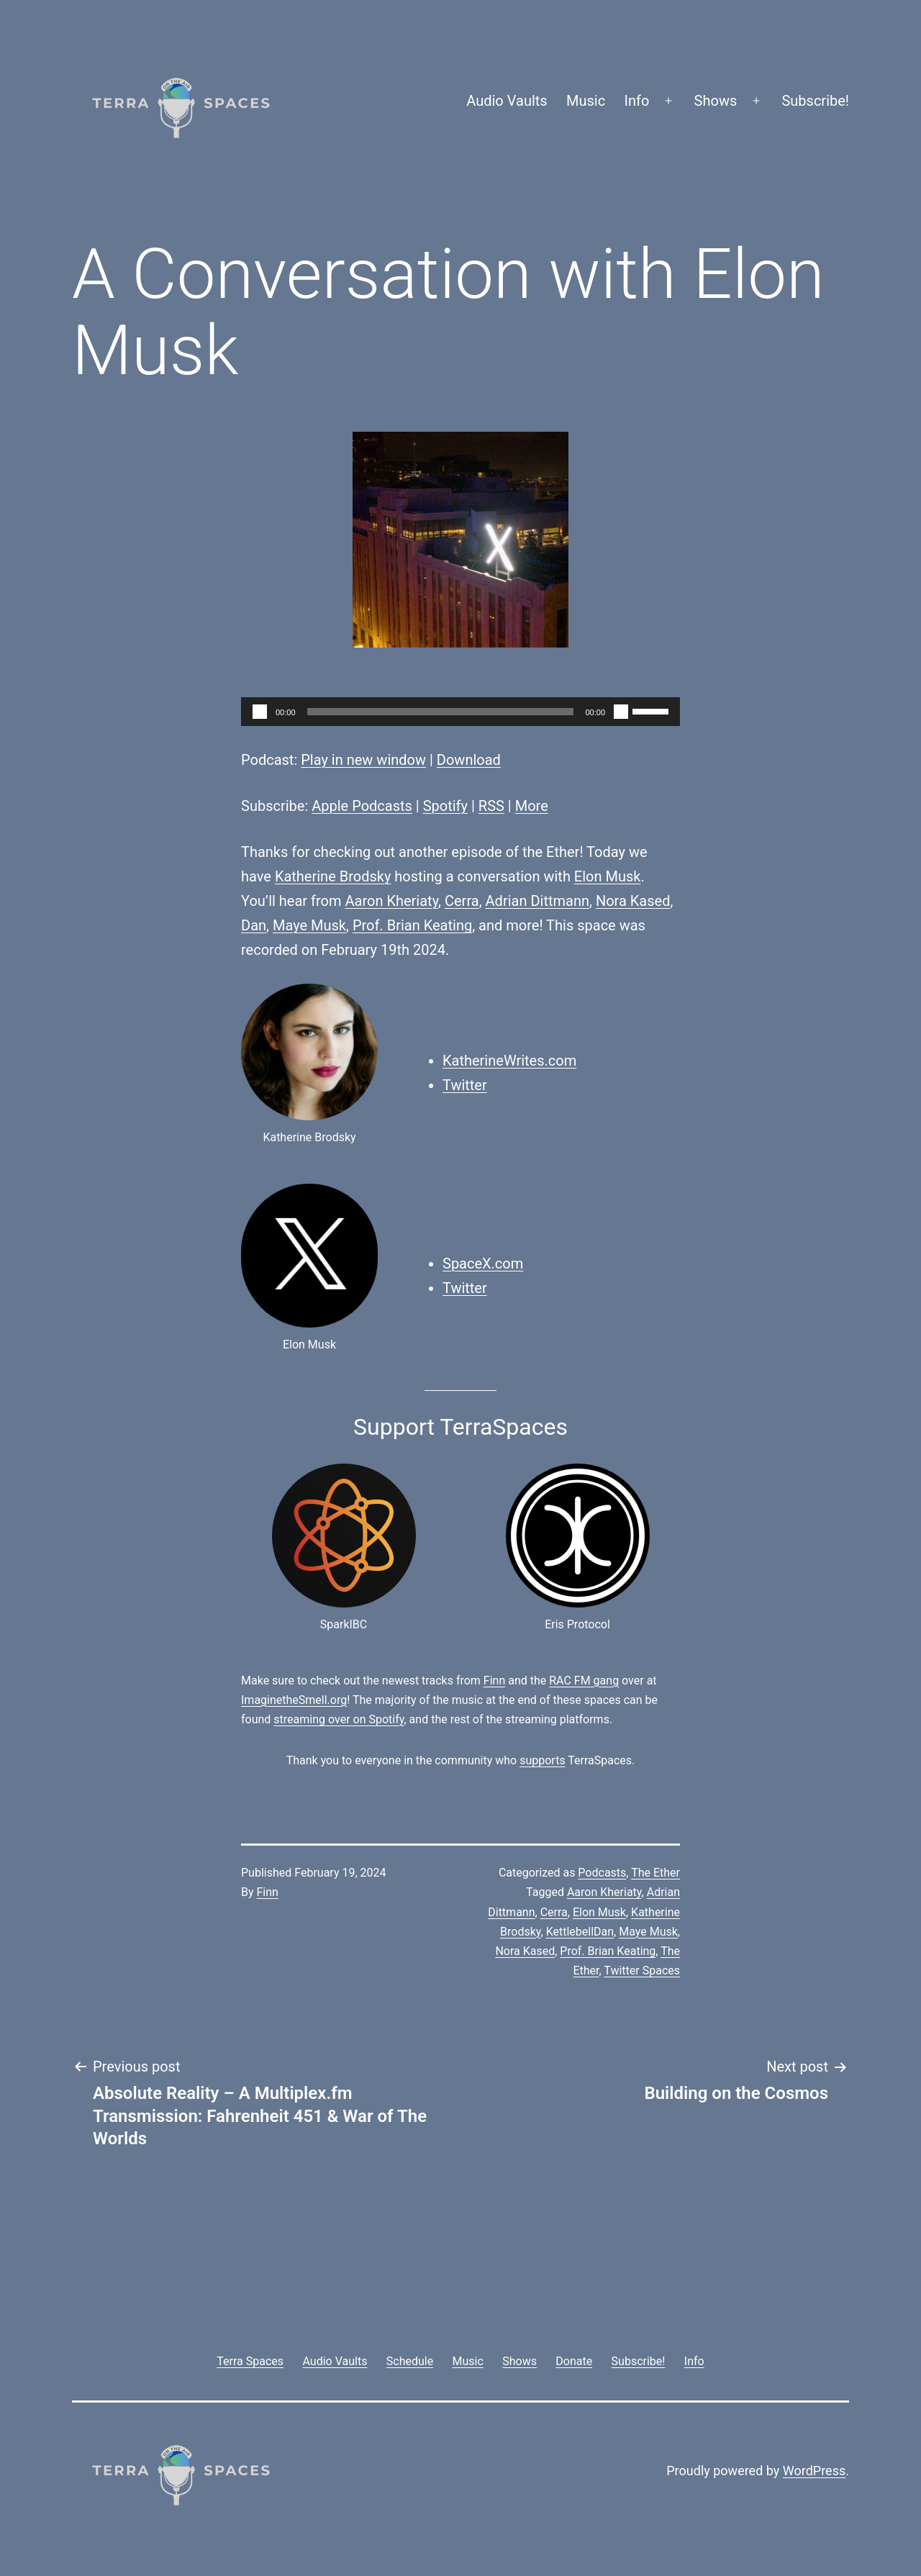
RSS (491, 806)
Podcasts (602, 1872)
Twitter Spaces (642, 1970)
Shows (716, 100)
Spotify (445, 806)
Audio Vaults (506, 100)
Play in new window (363, 759)
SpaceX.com (483, 1263)
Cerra (462, 901)
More (531, 806)
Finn (494, 1680)
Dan (253, 925)
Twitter (465, 1085)
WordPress (814, 2470)
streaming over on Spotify (338, 1719)
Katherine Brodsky (333, 876)
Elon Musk (607, 876)
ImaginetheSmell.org (294, 1700)
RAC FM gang (584, 1680)
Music (585, 100)
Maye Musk (309, 925)
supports (542, 1760)
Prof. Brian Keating (412, 925)
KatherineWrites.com (509, 1060)
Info (637, 100)
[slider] (440, 711)
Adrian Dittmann (537, 901)
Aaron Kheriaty (392, 901)
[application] (460, 711)
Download (469, 759)
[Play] (260, 711)
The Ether (655, 1872)
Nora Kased (633, 901)
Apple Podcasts (362, 806)
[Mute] (621, 711)
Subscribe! (815, 100)
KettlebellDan (580, 1931)
